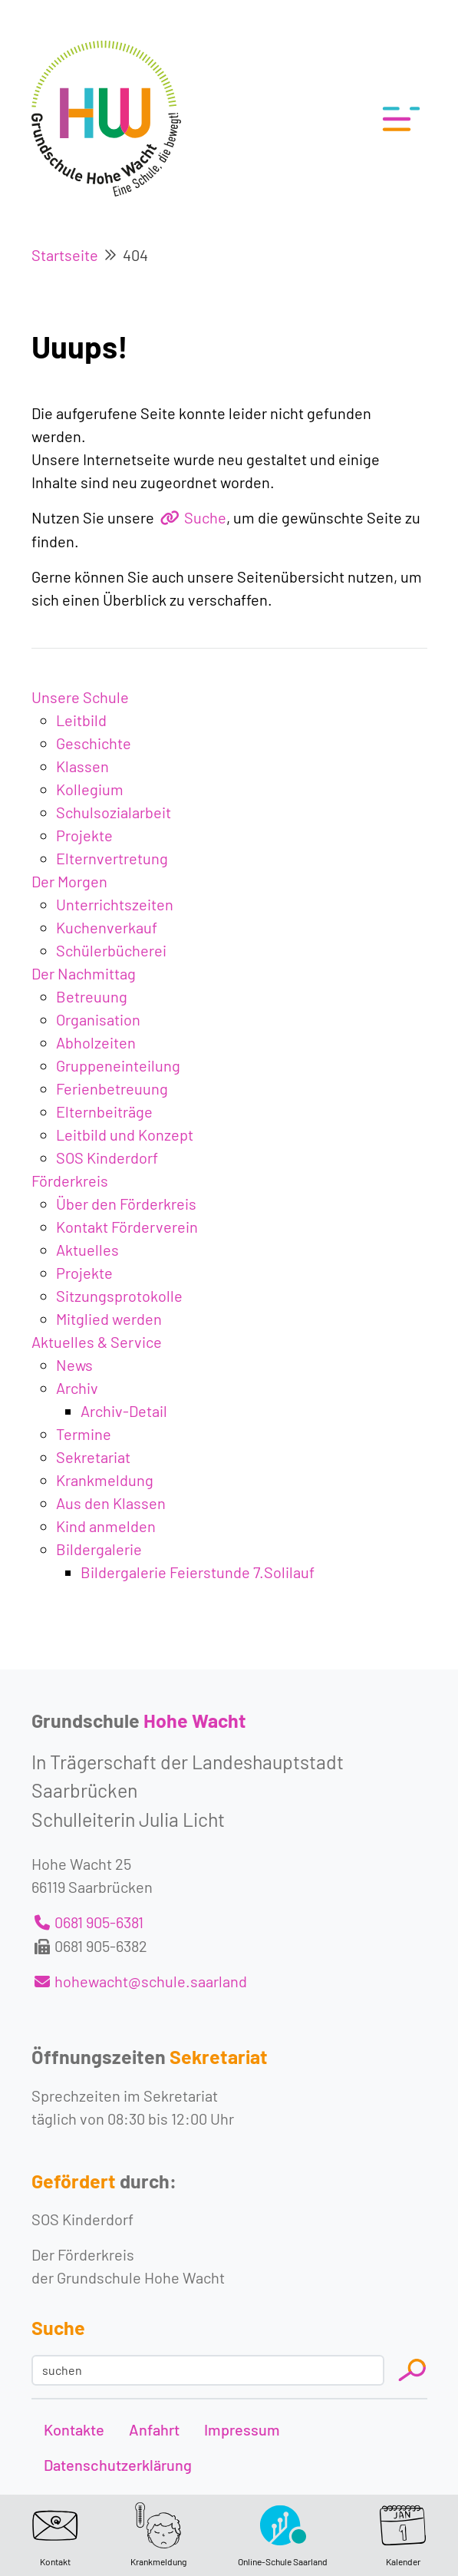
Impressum (242, 2429)
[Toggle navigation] (396, 119)
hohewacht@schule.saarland (150, 1981)
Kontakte (74, 2429)
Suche (205, 517)
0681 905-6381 (98, 1922)
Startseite (64, 255)
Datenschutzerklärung (118, 2464)
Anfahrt (154, 2429)
